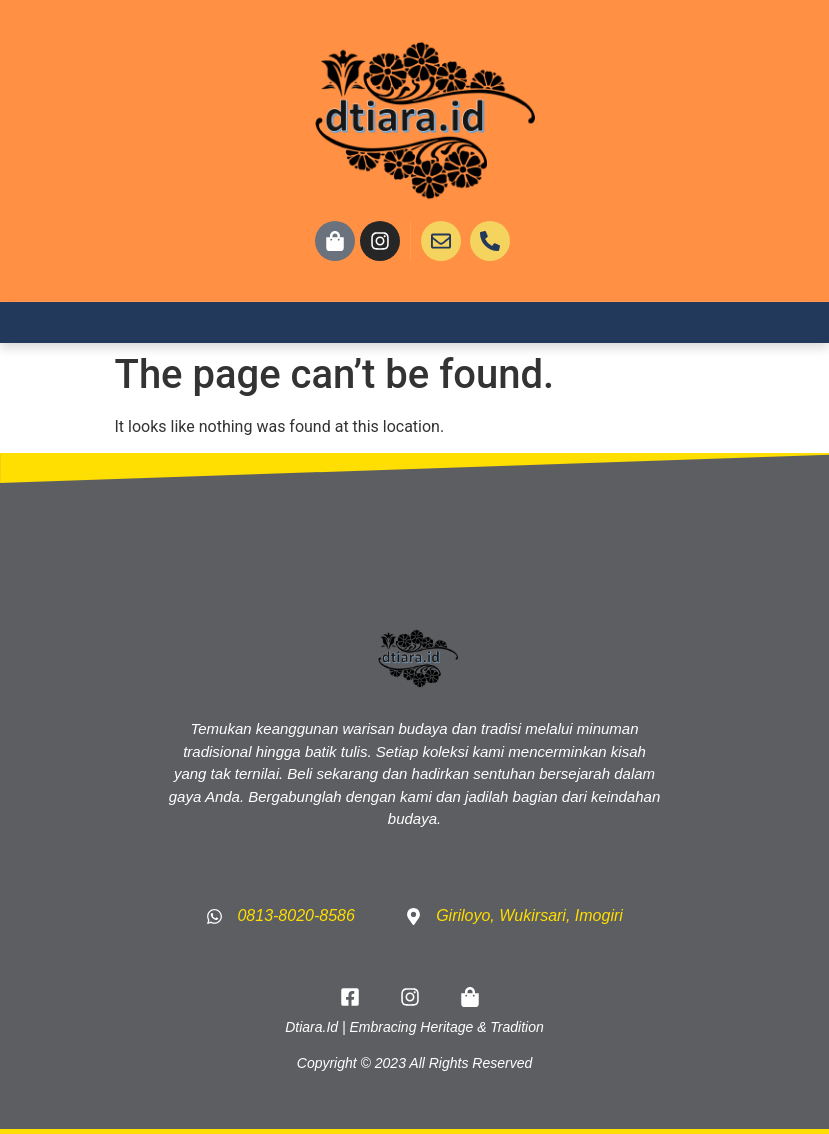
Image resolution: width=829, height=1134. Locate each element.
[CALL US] (490, 241)
